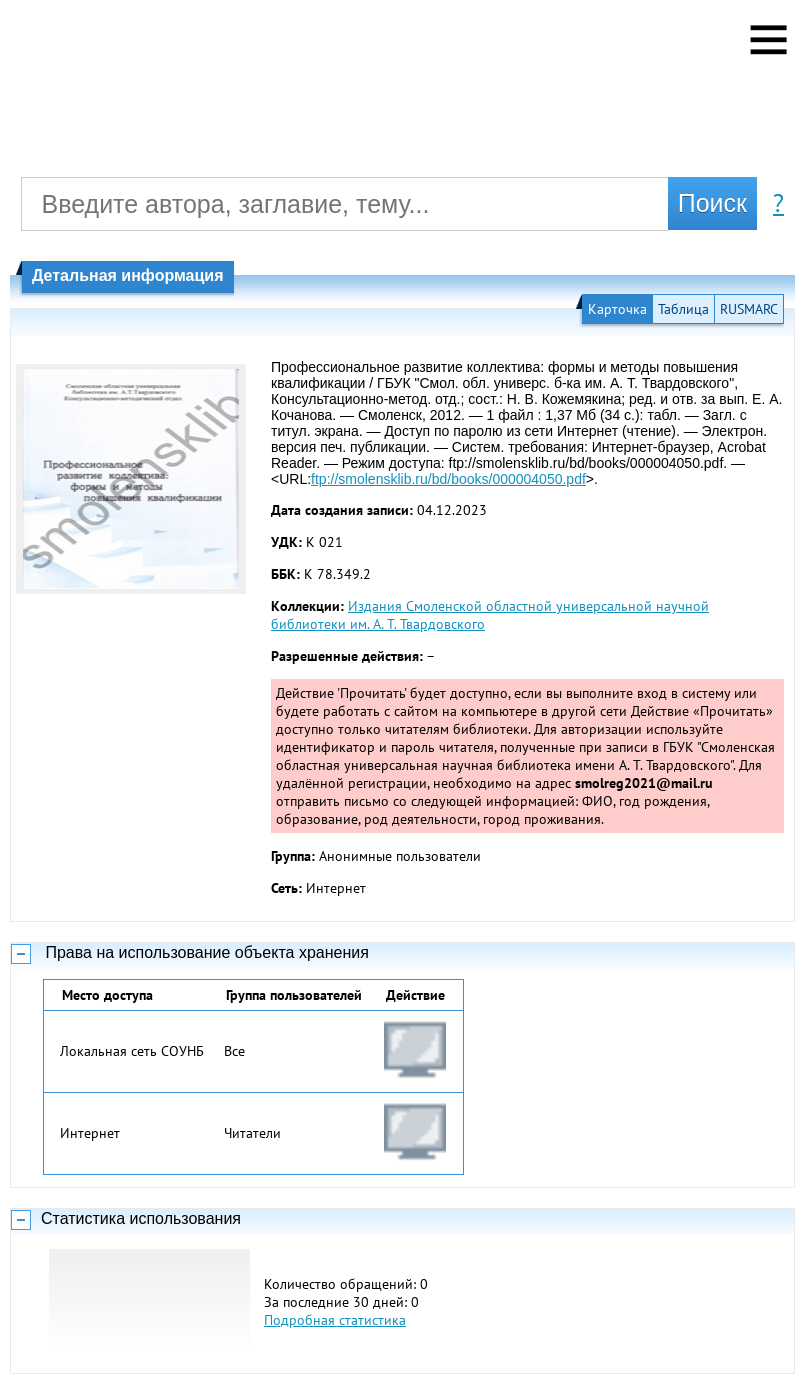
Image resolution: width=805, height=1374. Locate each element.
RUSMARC (749, 309)
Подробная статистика (335, 1320)
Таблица (683, 309)
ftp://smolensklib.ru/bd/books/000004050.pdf (448, 479)
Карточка (617, 309)
